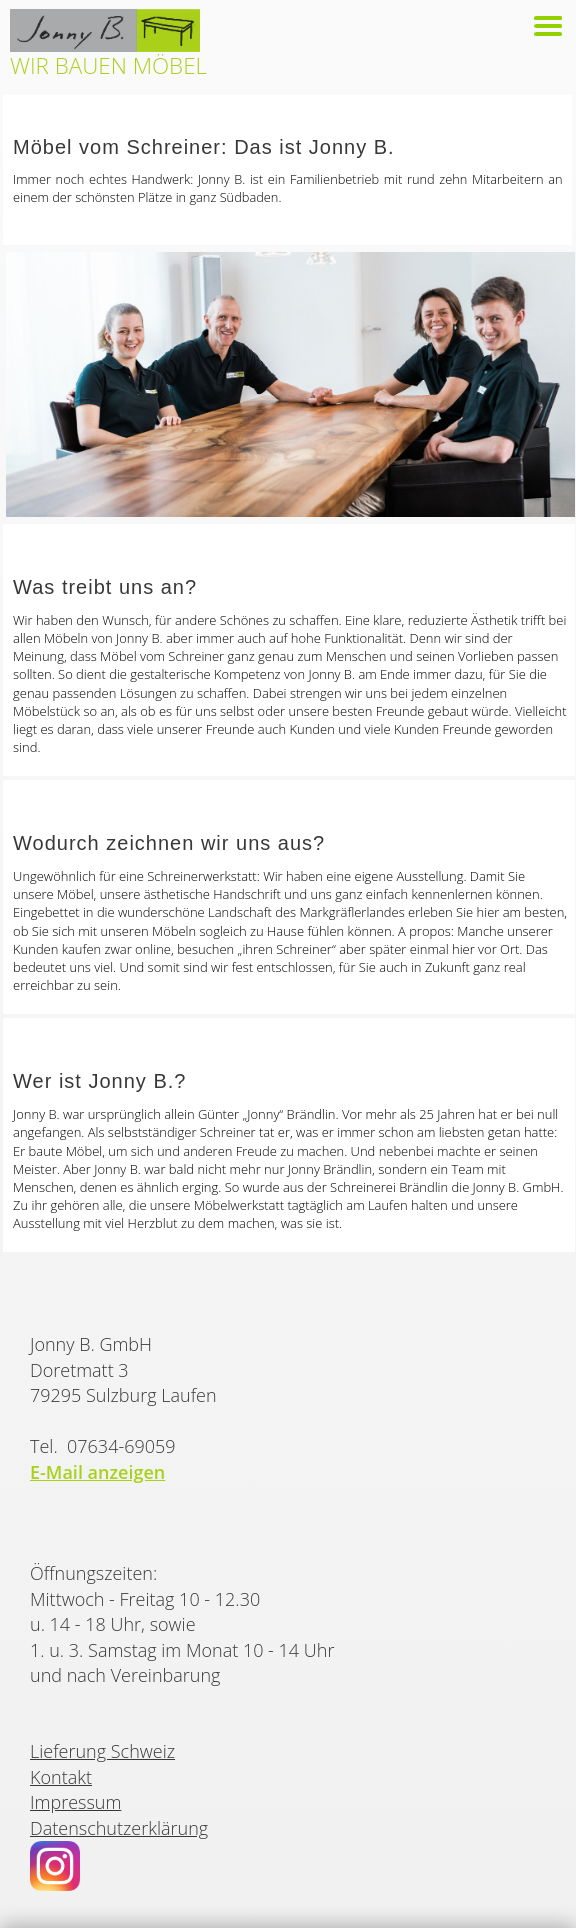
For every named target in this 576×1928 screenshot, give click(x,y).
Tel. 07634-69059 (103, 1446)
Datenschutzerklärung (119, 1828)
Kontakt (61, 1777)
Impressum (75, 1802)
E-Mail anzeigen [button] (97, 1472)
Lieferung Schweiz (102, 1751)
